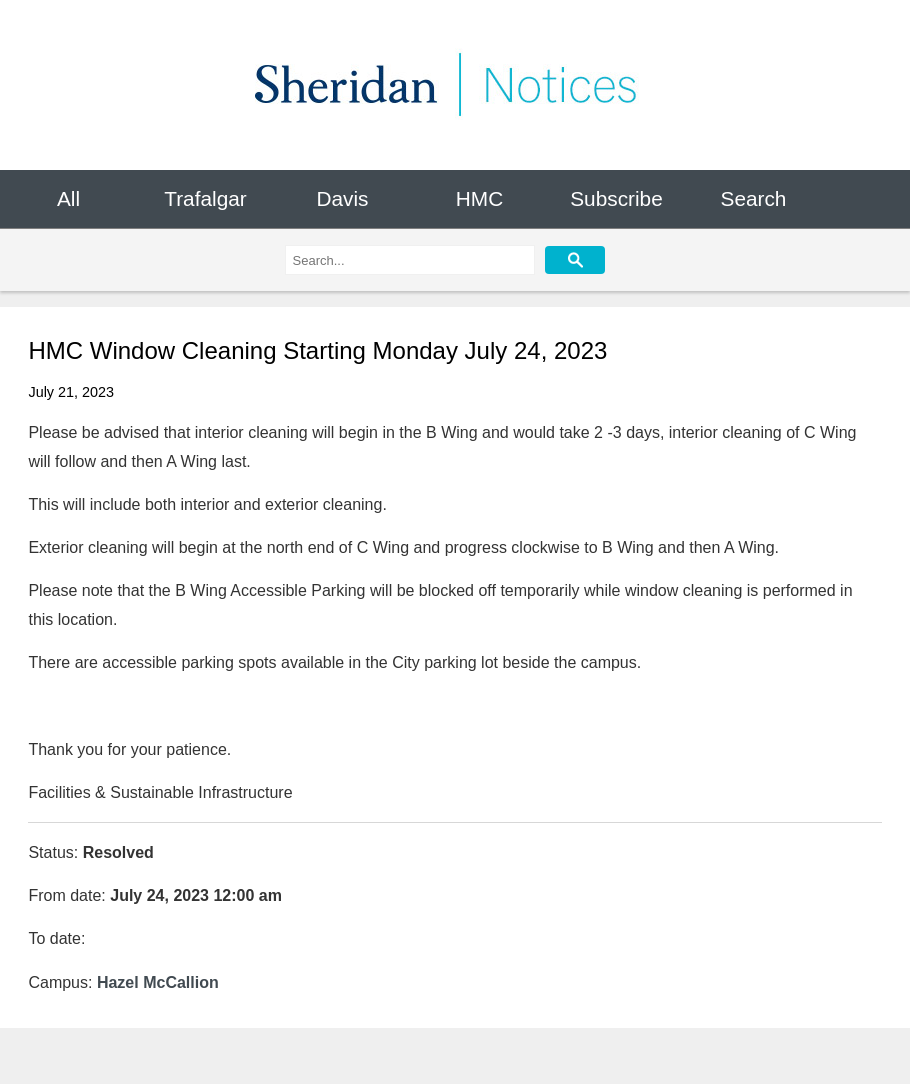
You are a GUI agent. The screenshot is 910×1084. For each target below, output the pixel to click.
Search (754, 198)
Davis (342, 198)
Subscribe (616, 198)
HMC (479, 198)
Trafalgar (205, 198)
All (68, 198)
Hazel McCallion (158, 982)
